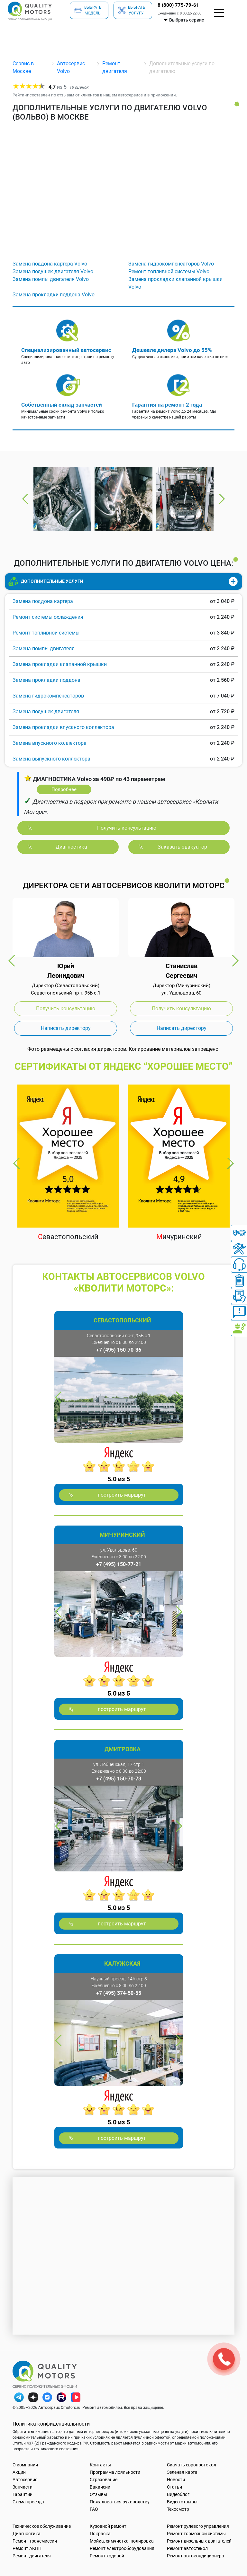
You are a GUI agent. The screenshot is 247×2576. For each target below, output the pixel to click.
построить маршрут (122, 1495)
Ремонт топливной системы (46, 633)
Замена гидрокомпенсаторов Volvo (171, 264)
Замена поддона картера (43, 601)
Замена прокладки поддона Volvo (54, 295)
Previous (25, 499)
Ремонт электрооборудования (122, 2548)
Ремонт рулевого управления (198, 2526)
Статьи (174, 2487)
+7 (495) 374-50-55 (118, 1993)
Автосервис (25, 2479)
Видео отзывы (182, 2501)
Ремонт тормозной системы (196, 2533)
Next (221, 499)
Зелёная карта (182, 2472)
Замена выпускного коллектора (51, 759)
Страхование (103, 2479)
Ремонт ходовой (107, 2555)
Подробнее (64, 789)
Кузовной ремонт (108, 2526)
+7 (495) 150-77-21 (118, 1564)
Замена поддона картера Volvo (50, 264)
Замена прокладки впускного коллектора (63, 727)
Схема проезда (28, 2501)
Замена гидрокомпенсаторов (48, 696)
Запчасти (22, 2487)
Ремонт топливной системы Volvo (168, 271)
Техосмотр (178, 2509)
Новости (176, 2479)
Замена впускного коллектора (50, 743)
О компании (25, 2464)
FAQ (94, 2509)
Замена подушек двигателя (46, 711)
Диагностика (27, 2533)
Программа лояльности (115, 2472)
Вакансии (100, 2487)
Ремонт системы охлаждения (48, 617)
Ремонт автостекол (187, 2548)
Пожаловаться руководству (120, 2501)
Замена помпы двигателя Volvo (51, 279)
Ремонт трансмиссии (35, 2541)
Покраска (100, 2533)
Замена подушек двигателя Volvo (53, 271)
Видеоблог (178, 2494)
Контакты (100, 2464)
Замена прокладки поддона (46, 680)
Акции (19, 2472)
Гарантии (22, 2494)
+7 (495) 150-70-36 (118, 1350)
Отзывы (98, 2494)
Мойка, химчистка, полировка (122, 2541)
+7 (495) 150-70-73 (118, 1779)
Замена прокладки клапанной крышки (60, 664)
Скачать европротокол (191, 2464)
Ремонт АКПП (27, 2548)
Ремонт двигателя (32, 2555)
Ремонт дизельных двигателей (199, 2541)
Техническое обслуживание (42, 2526)
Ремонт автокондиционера (195, 2555)
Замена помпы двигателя (44, 648)
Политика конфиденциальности (51, 2424)
